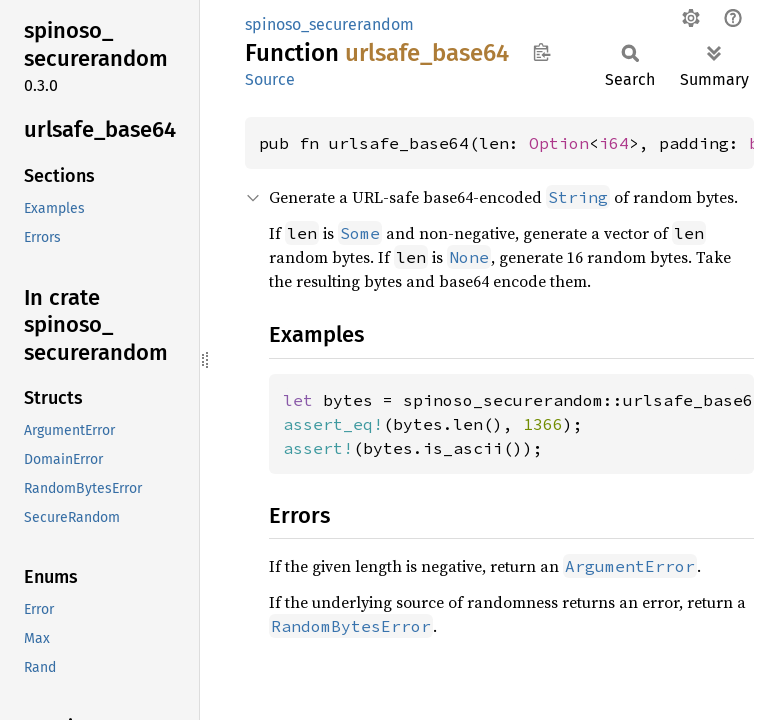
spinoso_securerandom (329, 24)
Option (559, 143)
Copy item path (541, 52)
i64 (614, 143)
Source (270, 79)
